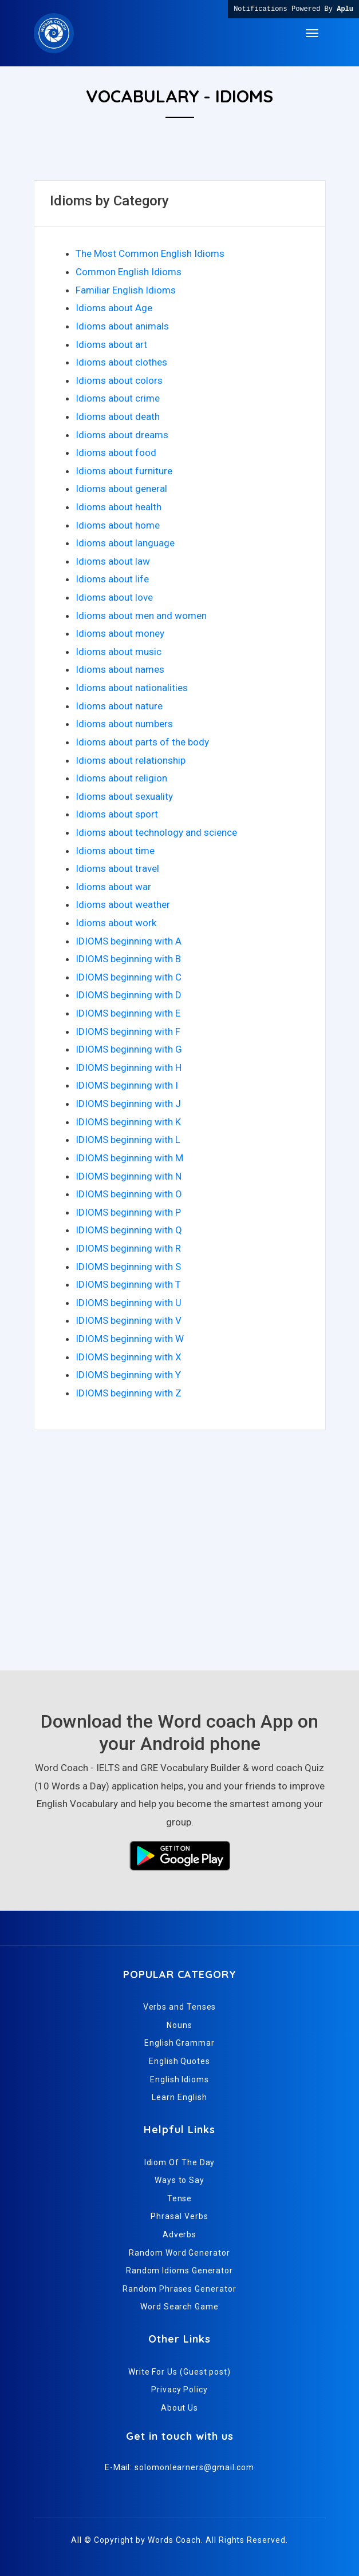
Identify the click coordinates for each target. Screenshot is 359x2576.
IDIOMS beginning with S (128, 1266)
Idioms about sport (117, 814)
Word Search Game (179, 2306)
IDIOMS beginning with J (128, 1103)
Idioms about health (118, 507)
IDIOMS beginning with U (129, 1302)
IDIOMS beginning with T (128, 1284)
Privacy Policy (179, 2389)
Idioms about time (115, 850)
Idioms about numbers (124, 723)
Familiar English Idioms (126, 290)
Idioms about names (120, 669)
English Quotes (179, 2061)
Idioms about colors (119, 380)
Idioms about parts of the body (142, 742)
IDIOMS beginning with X (129, 1357)
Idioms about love (114, 597)
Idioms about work (116, 922)
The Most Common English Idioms (150, 253)
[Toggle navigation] (312, 33)
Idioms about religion (121, 778)
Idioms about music (118, 651)
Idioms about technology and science (156, 832)
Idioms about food (116, 452)
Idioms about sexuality (124, 796)
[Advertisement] (180, 1556)
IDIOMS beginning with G (129, 1049)
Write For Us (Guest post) (179, 2371)
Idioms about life (112, 579)
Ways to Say (179, 2180)
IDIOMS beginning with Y (128, 1374)
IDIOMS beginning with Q (129, 1230)
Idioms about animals (122, 326)
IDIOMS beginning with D (129, 995)
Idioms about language (125, 543)
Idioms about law (113, 561)
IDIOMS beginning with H (129, 1067)
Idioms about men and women (141, 615)
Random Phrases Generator (179, 2288)
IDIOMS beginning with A (129, 941)
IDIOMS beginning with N (129, 1176)
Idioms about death (118, 416)
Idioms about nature (119, 706)
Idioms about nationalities (132, 687)
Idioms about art (111, 344)
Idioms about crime (118, 398)
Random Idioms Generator (179, 2270)
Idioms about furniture (124, 471)
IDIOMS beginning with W (130, 1338)
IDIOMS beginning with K (128, 1122)
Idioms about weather (123, 904)
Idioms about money (120, 633)
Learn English (179, 2097)
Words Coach (174, 2540)
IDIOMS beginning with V (129, 1320)
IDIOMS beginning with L (128, 1139)
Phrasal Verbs (179, 2216)
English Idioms (179, 2079)
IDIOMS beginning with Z (129, 1393)
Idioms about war (113, 886)
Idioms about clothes (121, 362)
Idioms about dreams (122, 434)
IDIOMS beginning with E (128, 1013)
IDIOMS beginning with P (128, 1212)
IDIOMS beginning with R (128, 1248)
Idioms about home (118, 525)
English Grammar (179, 2042)
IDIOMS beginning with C (129, 977)
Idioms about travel (117, 868)
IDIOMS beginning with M (129, 1158)
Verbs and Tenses (179, 2006)
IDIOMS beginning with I (127, 1085)
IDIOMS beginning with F (128, 1031)
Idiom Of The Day (179, 2162)
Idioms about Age (114, 307)
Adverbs (179, 2234)
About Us (179, 2407)
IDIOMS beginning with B (128, 958)
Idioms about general (121, 488)
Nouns (179, 2025)
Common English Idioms (129, 271)
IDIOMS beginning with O (129, 1194)
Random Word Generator (179, 2252)
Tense (179, 2198)
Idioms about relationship (131, 760)
